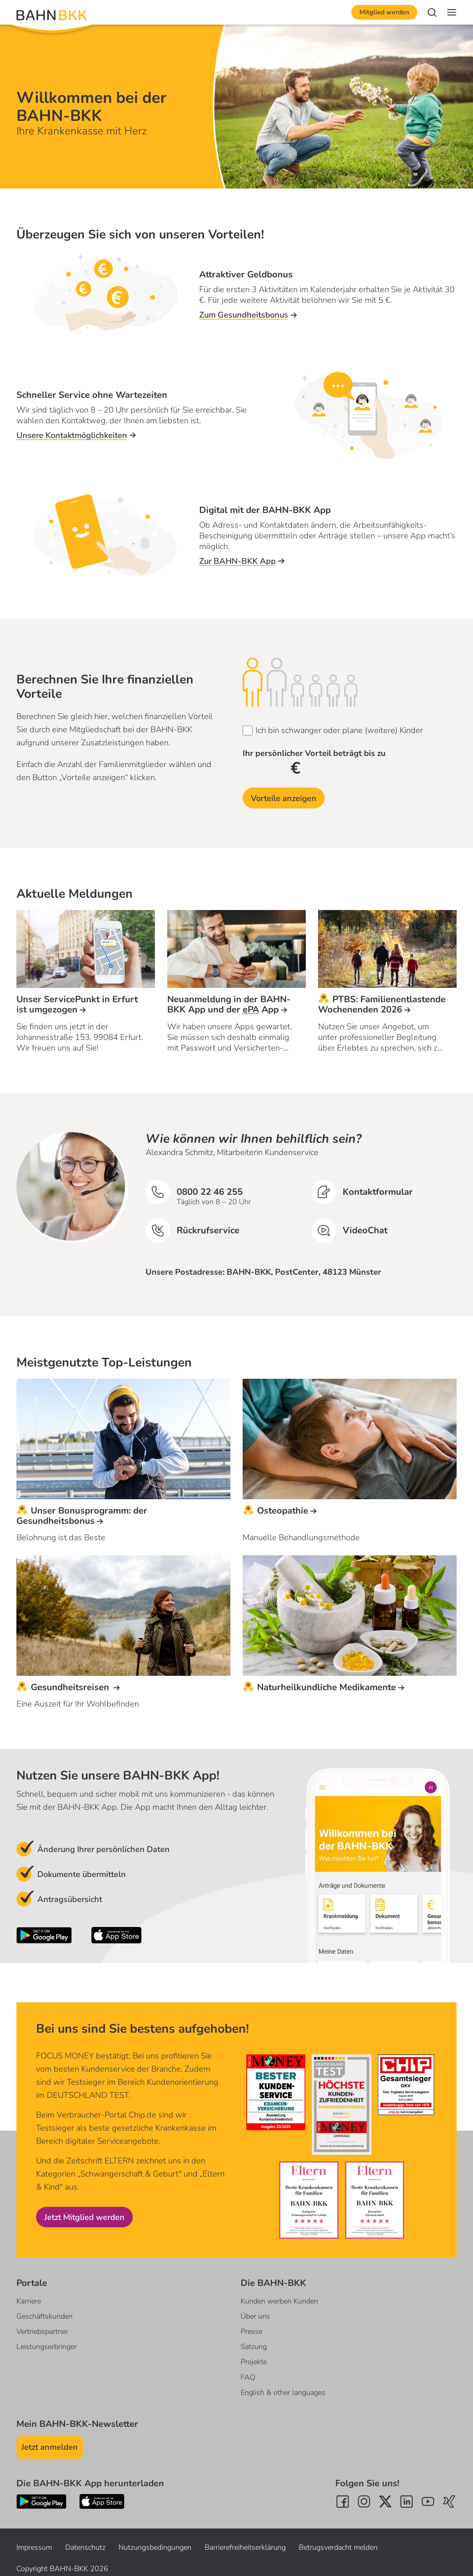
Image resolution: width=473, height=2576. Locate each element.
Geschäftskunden (44, 2316)
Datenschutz (85, 2547)
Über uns (255, 2316)
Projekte (254, 2362)
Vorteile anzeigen (283, 798)
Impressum (34, 2547)
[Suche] (432, 12)
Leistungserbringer (46, 2346)
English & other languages (283, 2392)
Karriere (28, 2301)
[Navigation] (452, 12)
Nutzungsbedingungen (154, 2547)
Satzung (254, 2346)
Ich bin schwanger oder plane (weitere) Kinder (339, 730)
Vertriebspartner (42, 2331)
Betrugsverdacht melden (338, 2547)
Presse (251, 2331)
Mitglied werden (384, 12)
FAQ (248, 2377)
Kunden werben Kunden (279, 2301)
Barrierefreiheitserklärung (245, 2547)
